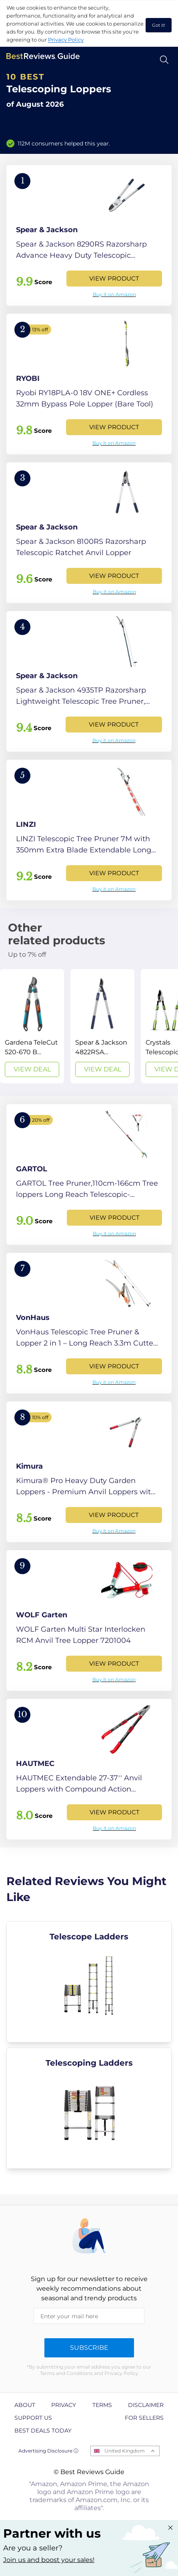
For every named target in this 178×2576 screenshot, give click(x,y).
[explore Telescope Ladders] (89, 1981)
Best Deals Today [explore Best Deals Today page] (43, 2430)
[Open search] (164, 60)
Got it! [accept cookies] (158, 25)
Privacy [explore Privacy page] (63, 2405)
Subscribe (89, 2347)
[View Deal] (32, 1026)
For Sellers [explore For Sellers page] (144, 2417)
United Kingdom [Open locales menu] (124, 2451)
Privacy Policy (66, 39)
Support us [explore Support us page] (33, 2417)
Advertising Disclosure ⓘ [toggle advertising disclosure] (48, 2451)
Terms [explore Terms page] (102, 2405)
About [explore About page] (24, 2405)
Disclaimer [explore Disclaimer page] (146, 2405)
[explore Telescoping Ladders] (89, 2108)
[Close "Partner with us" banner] (170, 2527)
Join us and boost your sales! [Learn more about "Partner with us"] (48, 2560)
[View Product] (89, 235)
